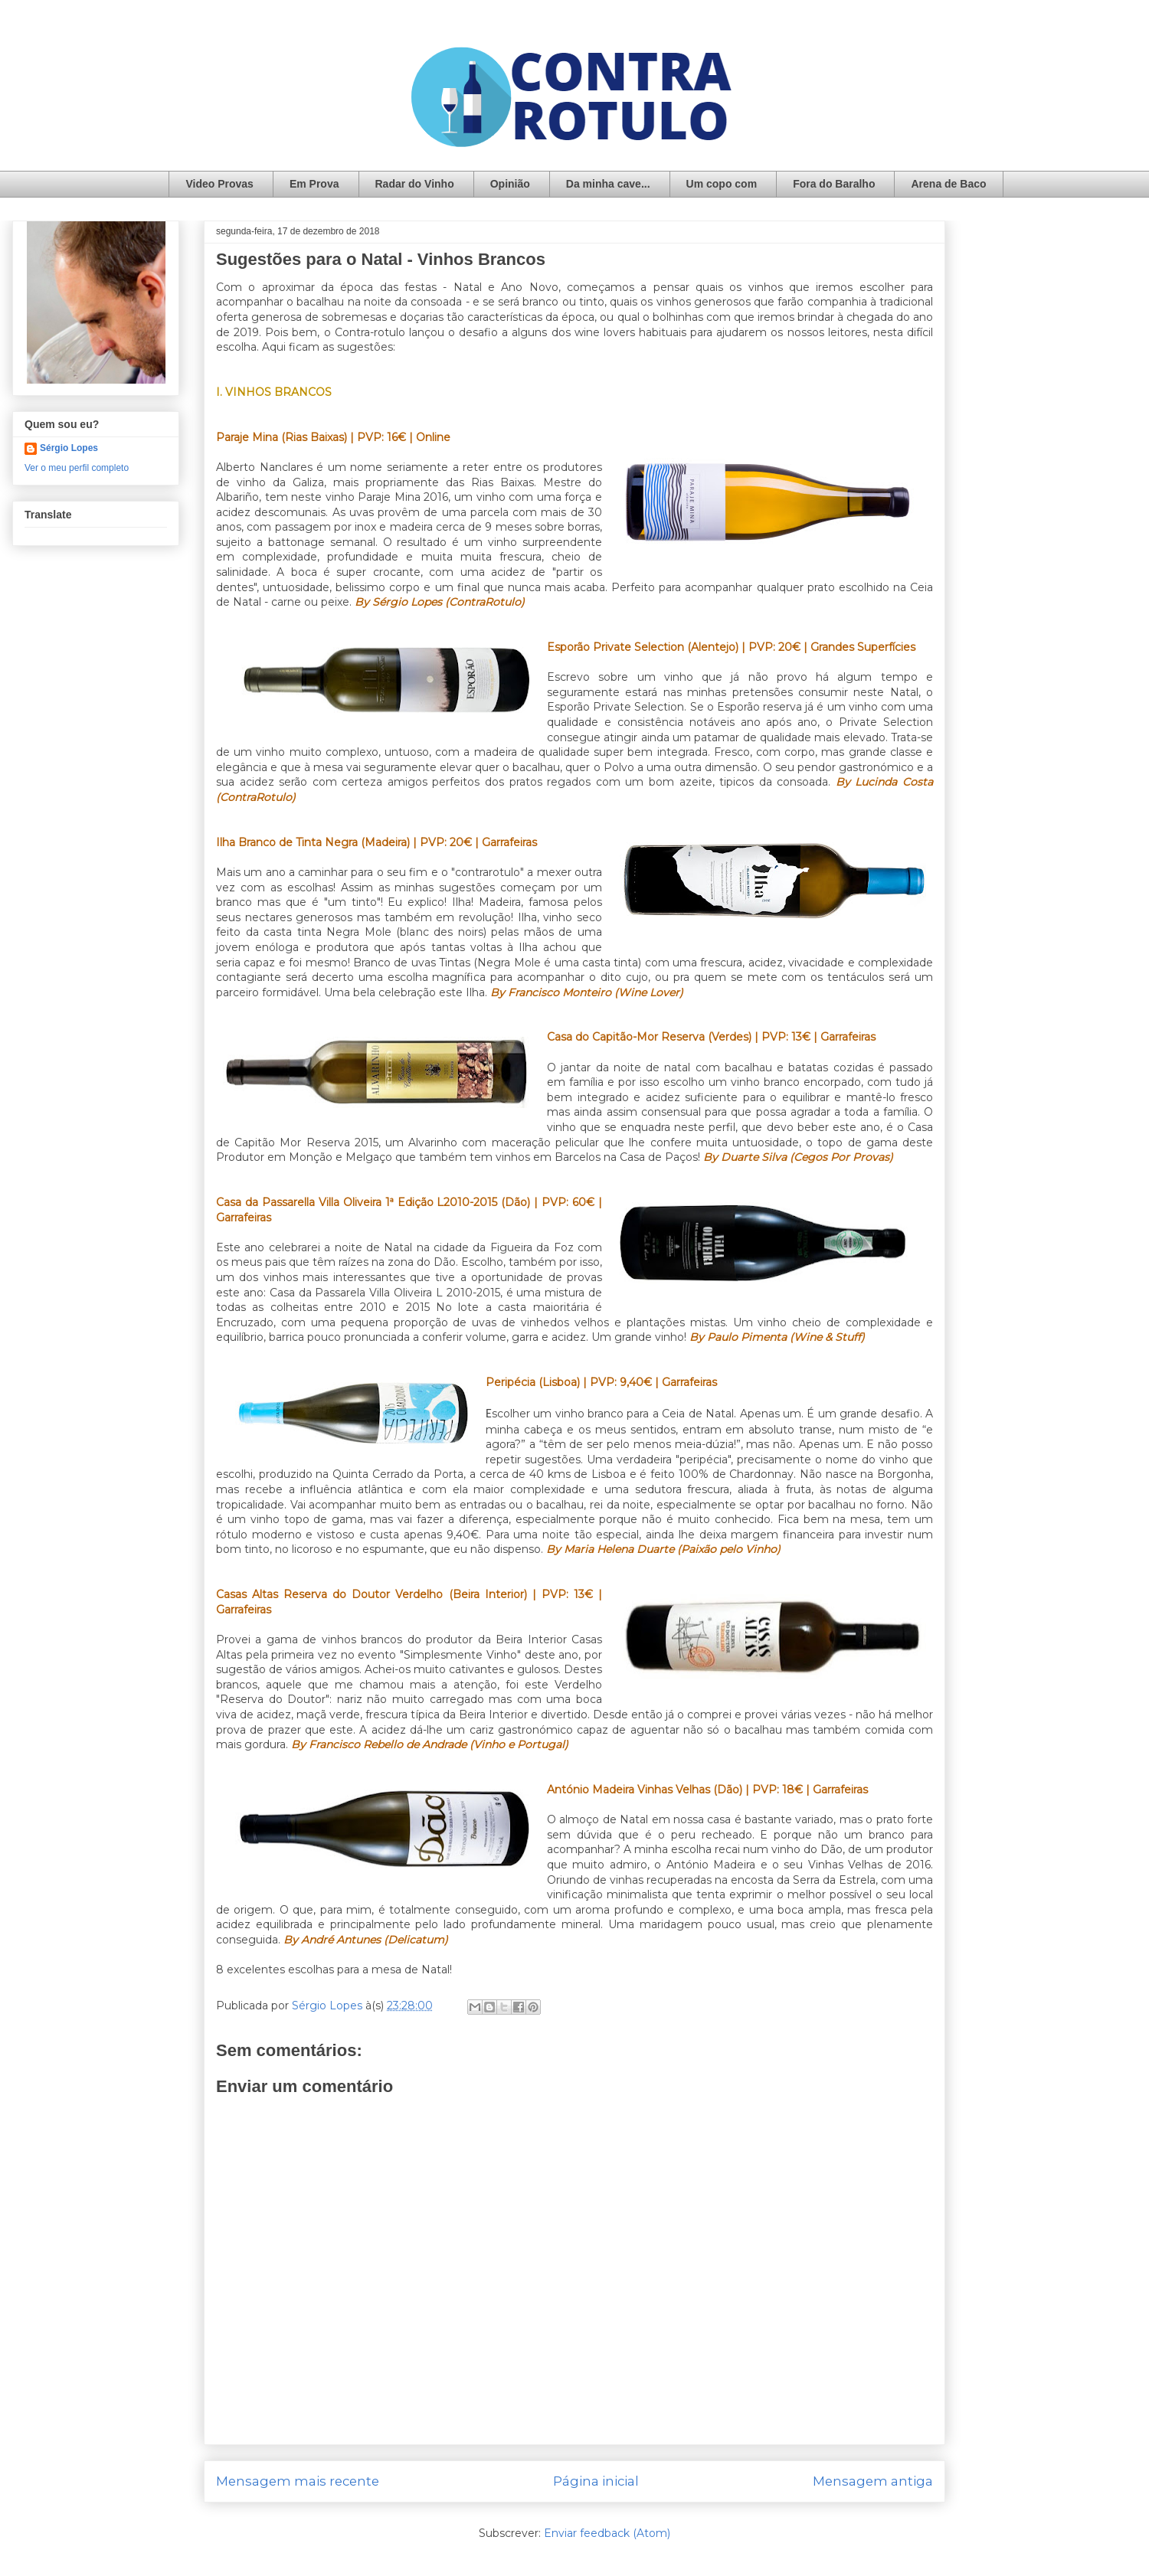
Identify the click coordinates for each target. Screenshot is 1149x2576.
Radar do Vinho (414, 184)
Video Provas (219, 184)
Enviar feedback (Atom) (607, 2533)
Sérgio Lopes (69, 448)
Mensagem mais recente (297, 2481)
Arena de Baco (948, 184)
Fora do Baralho (834, 184)
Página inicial (596, 2481)
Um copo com (722, 184)
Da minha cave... (608, 184)
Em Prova (314, 184)
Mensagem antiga (873, 2481)
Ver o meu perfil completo (77, 468)
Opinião (510, 184)
